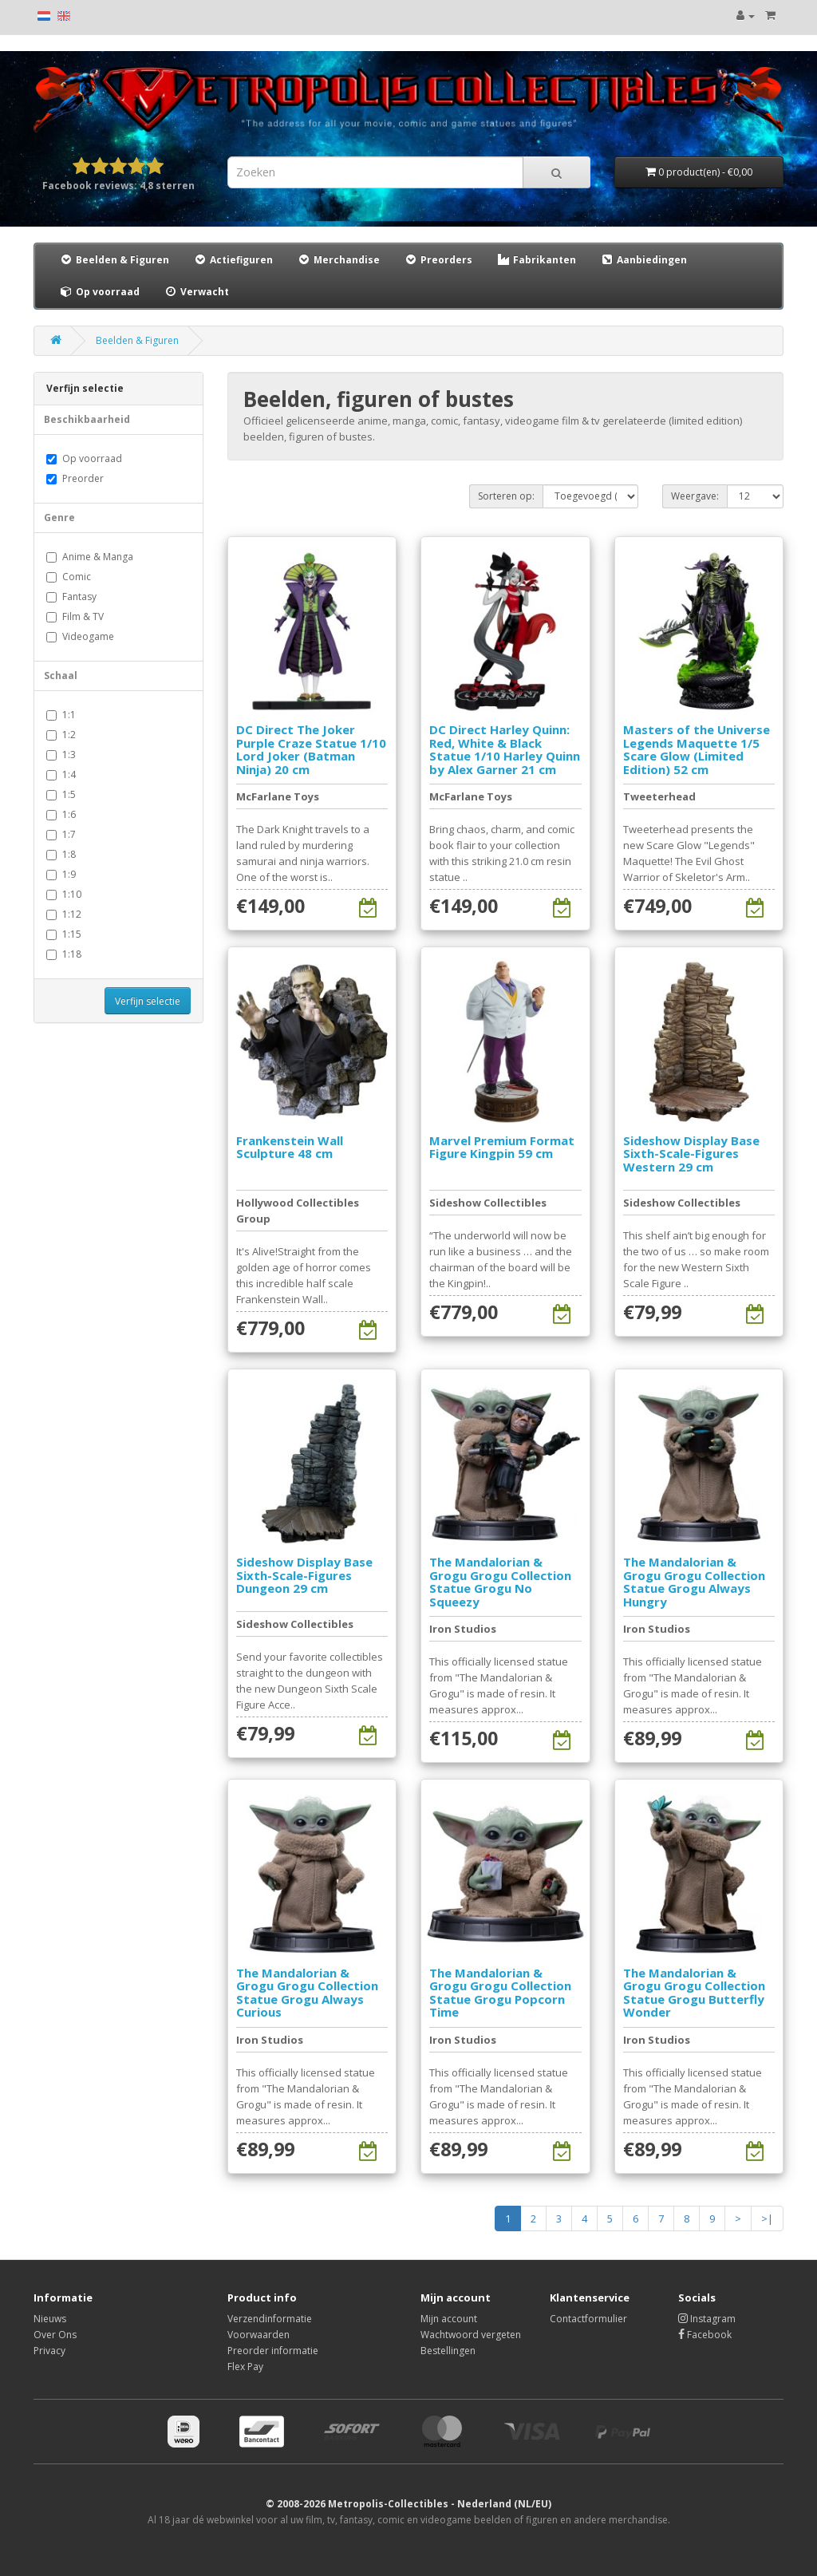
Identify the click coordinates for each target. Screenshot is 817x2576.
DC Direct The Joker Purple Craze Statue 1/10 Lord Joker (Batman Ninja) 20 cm (311, 749)
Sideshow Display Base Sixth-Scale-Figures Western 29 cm (691, 1153)
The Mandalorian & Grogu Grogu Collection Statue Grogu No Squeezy (500, 1582)
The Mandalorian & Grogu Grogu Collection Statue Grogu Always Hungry (694, 1582)
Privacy (49, 2350)
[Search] (556, 172)
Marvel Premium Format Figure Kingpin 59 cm (501, 1147)
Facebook (705, 2334)
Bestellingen (448, 2350)
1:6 (61, 814)
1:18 (63, 954)
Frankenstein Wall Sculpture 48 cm (289, 1147)
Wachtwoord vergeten (470, 2334)
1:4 (61, 774)
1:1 (61, 714)
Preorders (438, 260)
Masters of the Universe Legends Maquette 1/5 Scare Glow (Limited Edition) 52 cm (696, 749)
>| (767, 2218)
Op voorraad (99, 291)
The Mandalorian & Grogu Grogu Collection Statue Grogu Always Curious (307, 1993)
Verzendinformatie (269, 2318)
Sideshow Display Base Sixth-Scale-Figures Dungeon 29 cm (304, 1575)
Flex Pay (245, 2366)
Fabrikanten (536, 260)
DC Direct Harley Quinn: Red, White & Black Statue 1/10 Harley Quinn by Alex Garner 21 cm (504, 749)
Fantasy (71, 596)
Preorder (75, 478)
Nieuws (50, 2318)
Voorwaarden (258, 2334)
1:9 (61, 874)
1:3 (61, 754)
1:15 (63, 934)
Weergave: (695, 496)
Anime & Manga (89, 556)
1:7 (61, 834)
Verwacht (196, 291)
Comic (68, 576)
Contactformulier (588, 2318)
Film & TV (75, 616)
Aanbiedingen (644, 259)
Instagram (707, 2318)
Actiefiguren (233, 260)
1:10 (63, 894)
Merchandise (338, 260)
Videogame (80, 636)
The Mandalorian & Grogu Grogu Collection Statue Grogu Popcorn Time (500, 1993)
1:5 (61, 794)
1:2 (61, 734)
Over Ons (55, 2334)
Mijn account (448, 2318)
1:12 (63, 914)
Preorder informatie (272, 2350)
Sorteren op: (506, 496)
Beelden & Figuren (114, 260)
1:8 (61, 854)
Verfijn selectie (147, 1001)
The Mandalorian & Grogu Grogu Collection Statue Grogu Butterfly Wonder (694, 1993)
